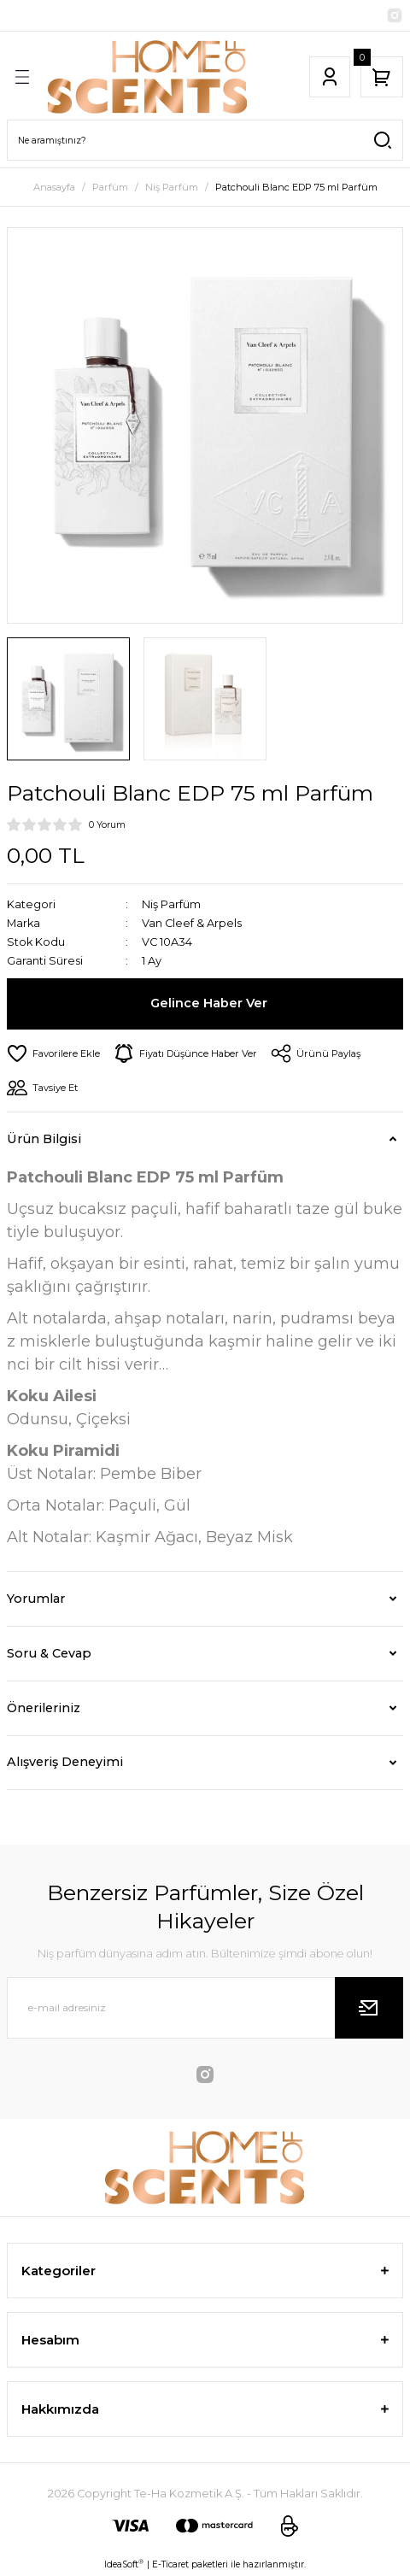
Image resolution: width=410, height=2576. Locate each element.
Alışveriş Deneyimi (65, 1761)
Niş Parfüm (171, 904)
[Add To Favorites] (53, 1053)
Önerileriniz (43, 1708)
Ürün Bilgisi (44, 1139)
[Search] (205, 140)
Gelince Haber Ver (208, 1003)
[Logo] (147, 76)
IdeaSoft (124, 2564)
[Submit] (369, 2008)
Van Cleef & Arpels (192, 923)
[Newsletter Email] (205, 2008)
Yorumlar (36, 1598)
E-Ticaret (170, 2564)
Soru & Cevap (49, 1653)
